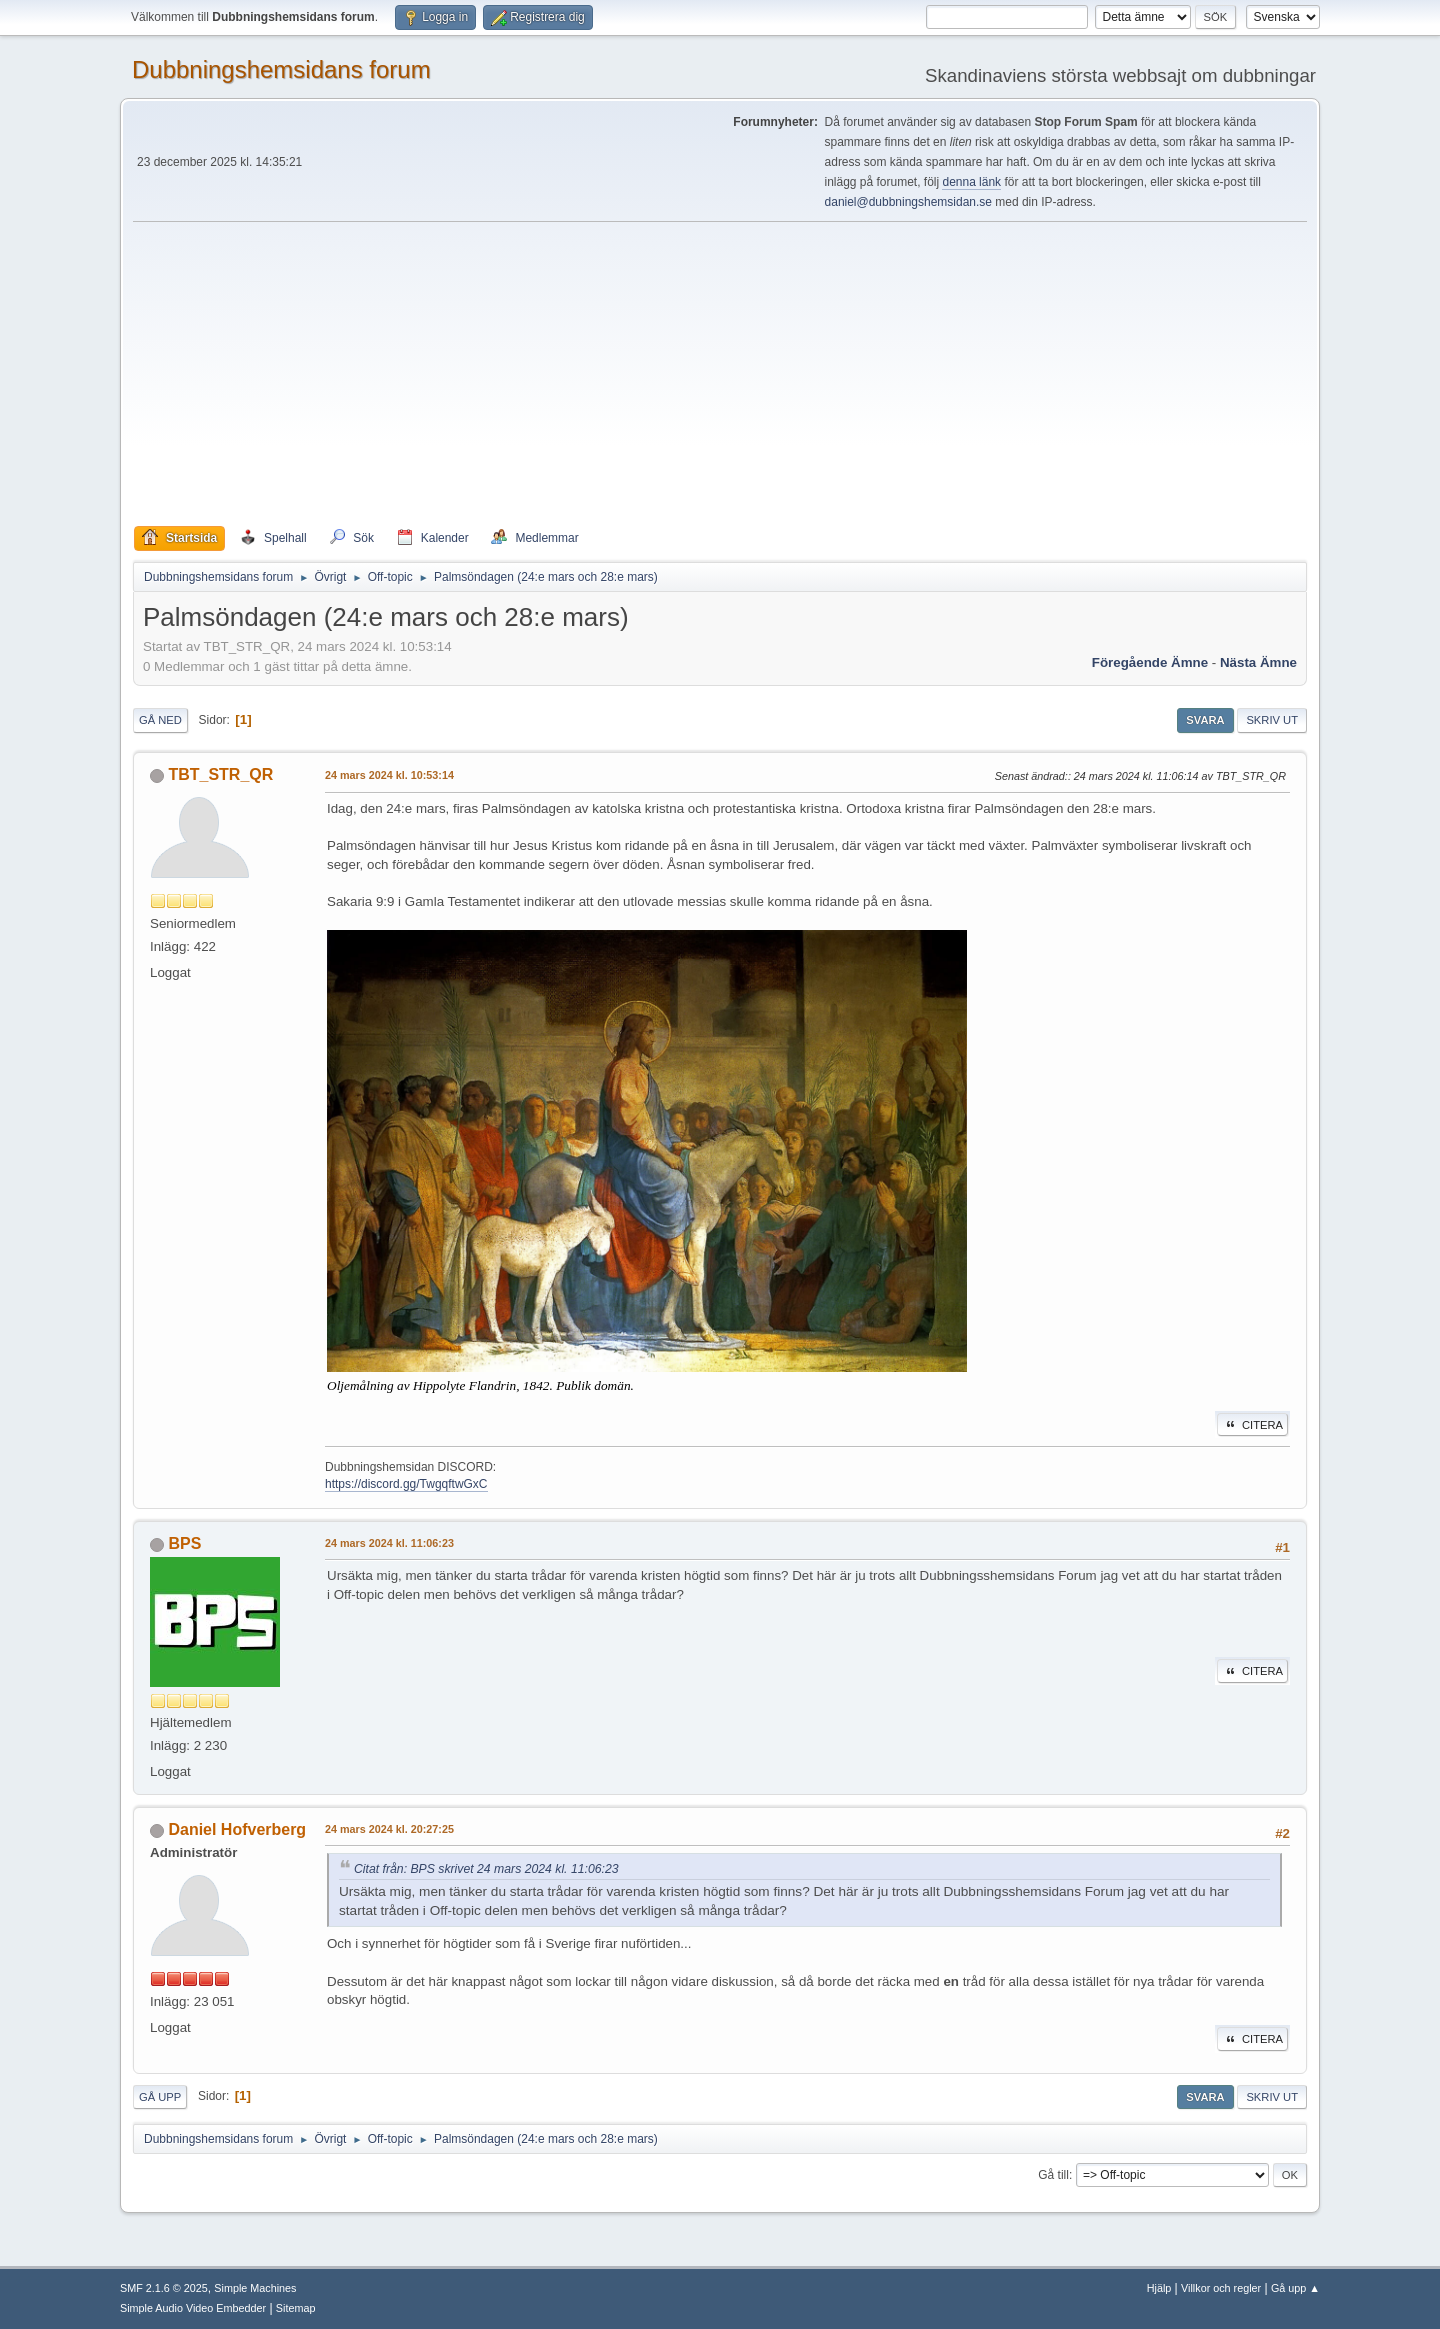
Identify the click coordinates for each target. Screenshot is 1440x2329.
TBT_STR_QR (220, 774)
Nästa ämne (1258, 662)
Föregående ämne (1150, 662)
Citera (1252, 1425)
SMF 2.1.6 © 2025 (164, 2288)
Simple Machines (255, 2288)
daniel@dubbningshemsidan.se (908, 202)
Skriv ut (1272, 720)
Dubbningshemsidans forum (281, 69)
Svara (1205, 720)
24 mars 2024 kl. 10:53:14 (389, 775)
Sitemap (296, 2308)
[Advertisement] (720, 374)
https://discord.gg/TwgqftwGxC (406, 1484)
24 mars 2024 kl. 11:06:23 (389, 1543)
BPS (184, 1543)
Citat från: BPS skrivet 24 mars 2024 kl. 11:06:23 (486, 1869)
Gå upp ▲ (1295, 2288)
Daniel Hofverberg (237, 1829)
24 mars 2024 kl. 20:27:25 (389, 1829)
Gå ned (160, 720)
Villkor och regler (1221, 2288)
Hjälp (1159, 2288)
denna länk (971, 182)
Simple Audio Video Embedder (193, 2308)
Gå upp (160, 2097)
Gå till (1053, 2175)
